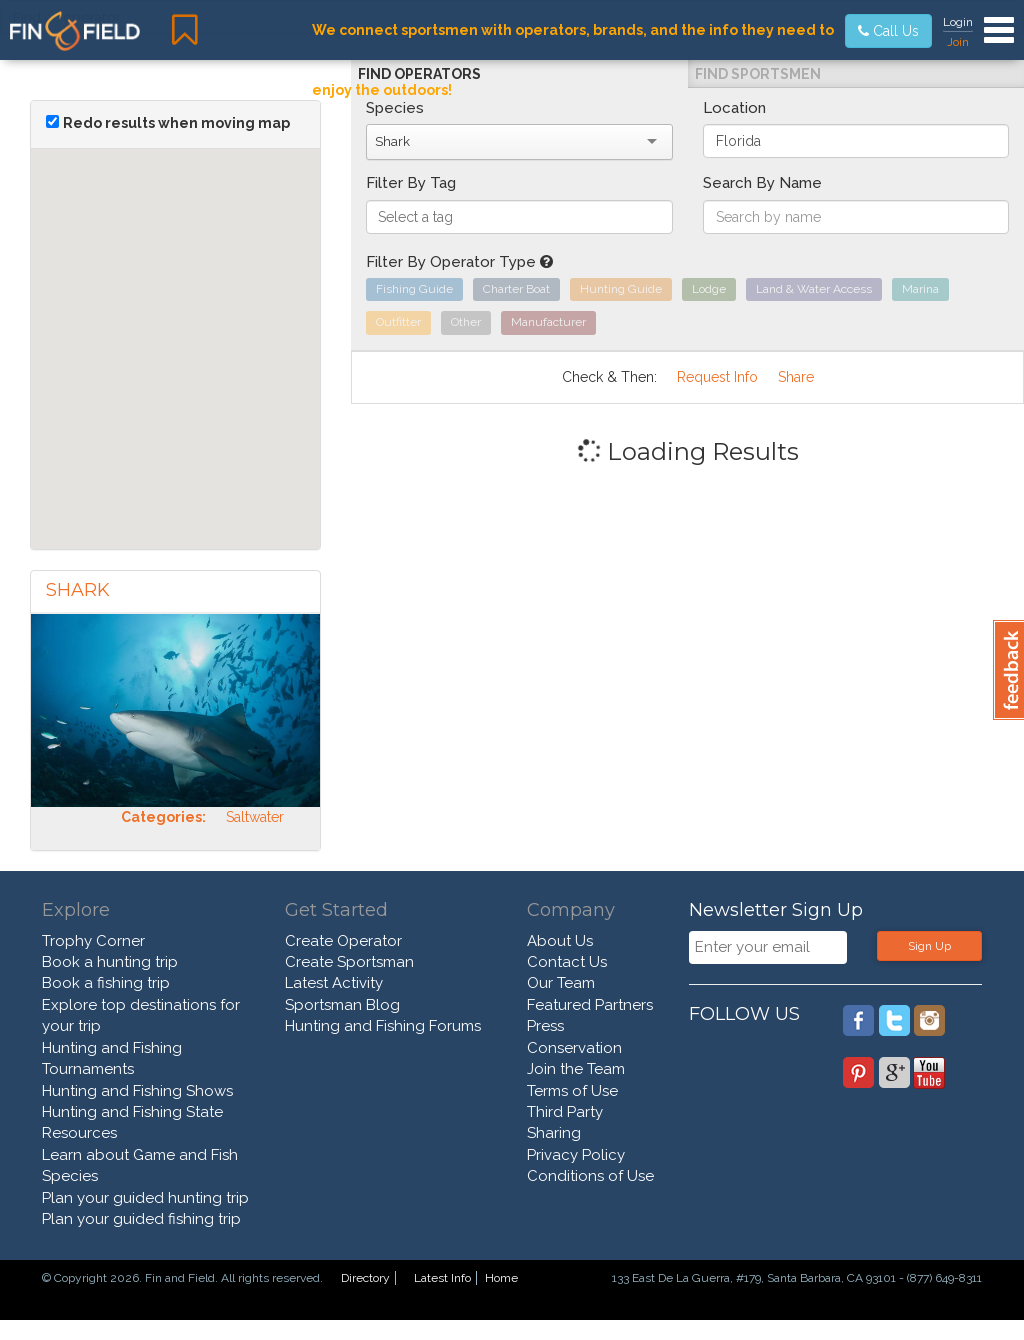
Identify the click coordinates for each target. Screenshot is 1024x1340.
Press (545, 1026)
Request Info (717, 377)
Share (796, 377)
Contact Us (567, 962)
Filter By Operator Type (459, 262)
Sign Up (929, 946)
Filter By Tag (411, 183)
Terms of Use (572, 1091)
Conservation (574, 1048)
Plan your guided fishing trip (141, 1219)
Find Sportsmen (758, 74)
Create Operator (343, 941)
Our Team (561, 983)
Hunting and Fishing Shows (137, 1091)
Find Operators (419, 74)
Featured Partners (590, 1005)
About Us (560, 941)
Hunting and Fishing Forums (383, 1026)
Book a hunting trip (110, 962)
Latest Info (442, 1278)
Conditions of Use (590, 1176)
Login (958, 22)
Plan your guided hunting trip (145, 1198)
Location (734, 108)
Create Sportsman (349, 962)
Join (958, 42)
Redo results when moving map (176, 123)
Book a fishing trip (106, 983)
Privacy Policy (576, 1155)
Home (501, 1278)
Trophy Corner (93, 941)
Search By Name (762, 183)
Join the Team (576, 1069)
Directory (365, 1278)
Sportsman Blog (342, 1005)
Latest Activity (334, 983)
